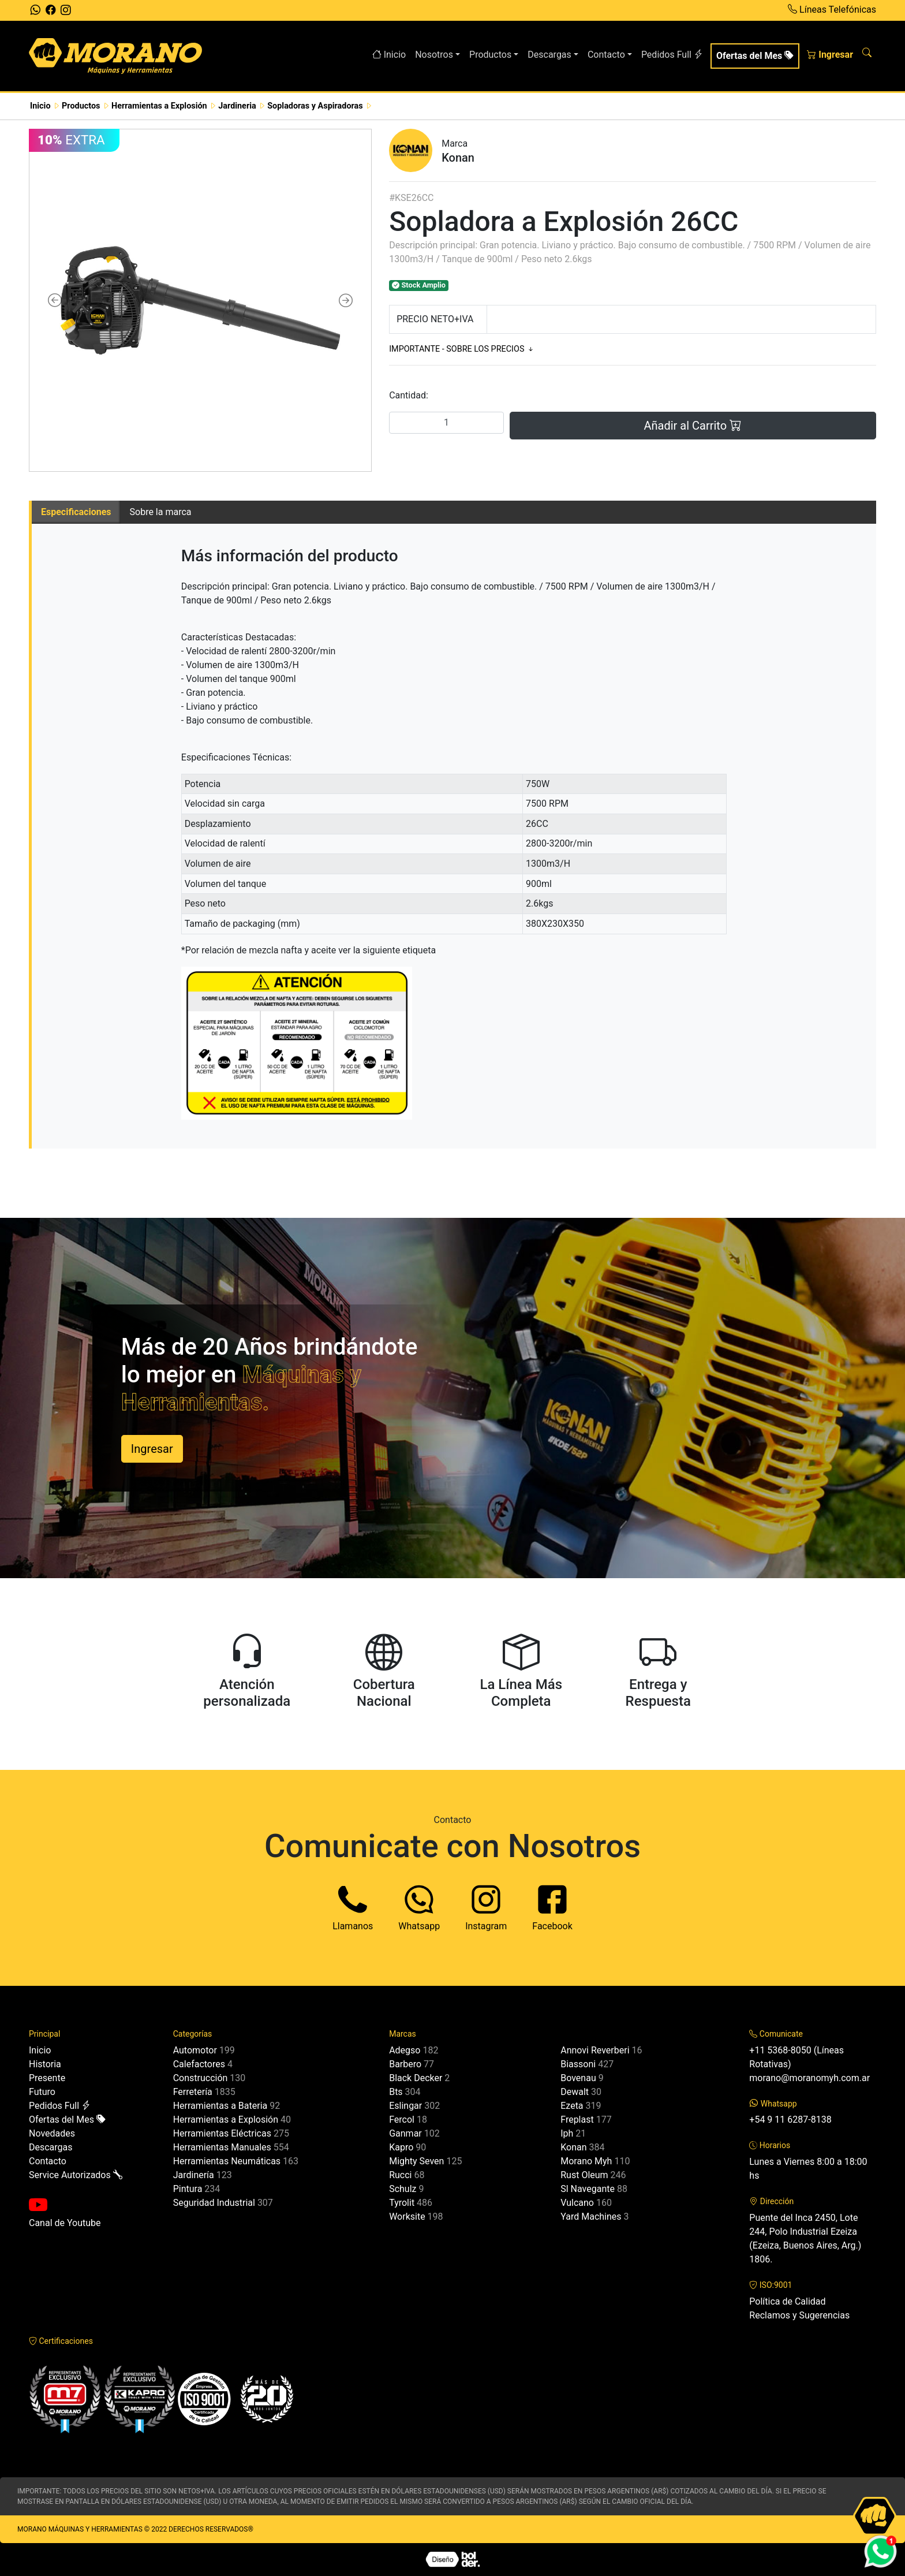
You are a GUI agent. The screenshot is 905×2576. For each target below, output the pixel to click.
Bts (395, 2091)
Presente (47, 2077)
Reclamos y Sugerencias (799, 2315)
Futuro (42, 2091)
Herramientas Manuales (222, 2147)
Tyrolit (401, 2202)
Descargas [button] (549, 54)
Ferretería (192, 2091)
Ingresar (830, 54)
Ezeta (571, 2105)
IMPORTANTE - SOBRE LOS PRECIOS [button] (462, 349)
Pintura (188, 2188)
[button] (55, 300)
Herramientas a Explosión (225, 2119)
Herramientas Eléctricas (222, 2133)
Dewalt (574, 2091)
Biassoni (578, 2064)
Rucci (400, 2174)
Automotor (195, 2050)
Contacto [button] (606, 54)
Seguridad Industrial (214, 2202)
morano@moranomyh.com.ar (809, 2077)
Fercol (401, 2119)
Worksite (407, 2216)
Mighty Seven (416, 2161)
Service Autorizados (75, 2174)
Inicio (389, 54)
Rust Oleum (584, 2174)
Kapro (401, 2147)
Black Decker (415, 2077)
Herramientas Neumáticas (227, 2161)
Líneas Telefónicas (832, 9)
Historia (45, 2064)
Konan (573, 2147)
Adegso (404, 2050)
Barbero (405, 2064)
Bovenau (578, 2077)
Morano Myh (586, 2161)
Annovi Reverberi (594, 2050)
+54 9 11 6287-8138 (790, 2119)
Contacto (47, 2161)
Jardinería (193, 2174)
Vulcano (577, 2202)
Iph (566, 2133)
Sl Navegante (587, 2188)
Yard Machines (590, 2216)
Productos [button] (490, 54)
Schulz (402, 2188)
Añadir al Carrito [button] (693, 426)
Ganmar (405, 2133)
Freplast (576, 2119)
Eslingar (405, 2105)
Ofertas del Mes (755, 55)
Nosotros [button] (434, 54)
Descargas (51, 2147)
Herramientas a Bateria (220, 2105)
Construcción (200, 2077)
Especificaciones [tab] (76, 511)
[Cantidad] (446, 423)
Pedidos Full (672, 54)
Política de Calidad (787, 2301)
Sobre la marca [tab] (161, 511)
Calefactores (199, 2064)
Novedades (52, 2133)
